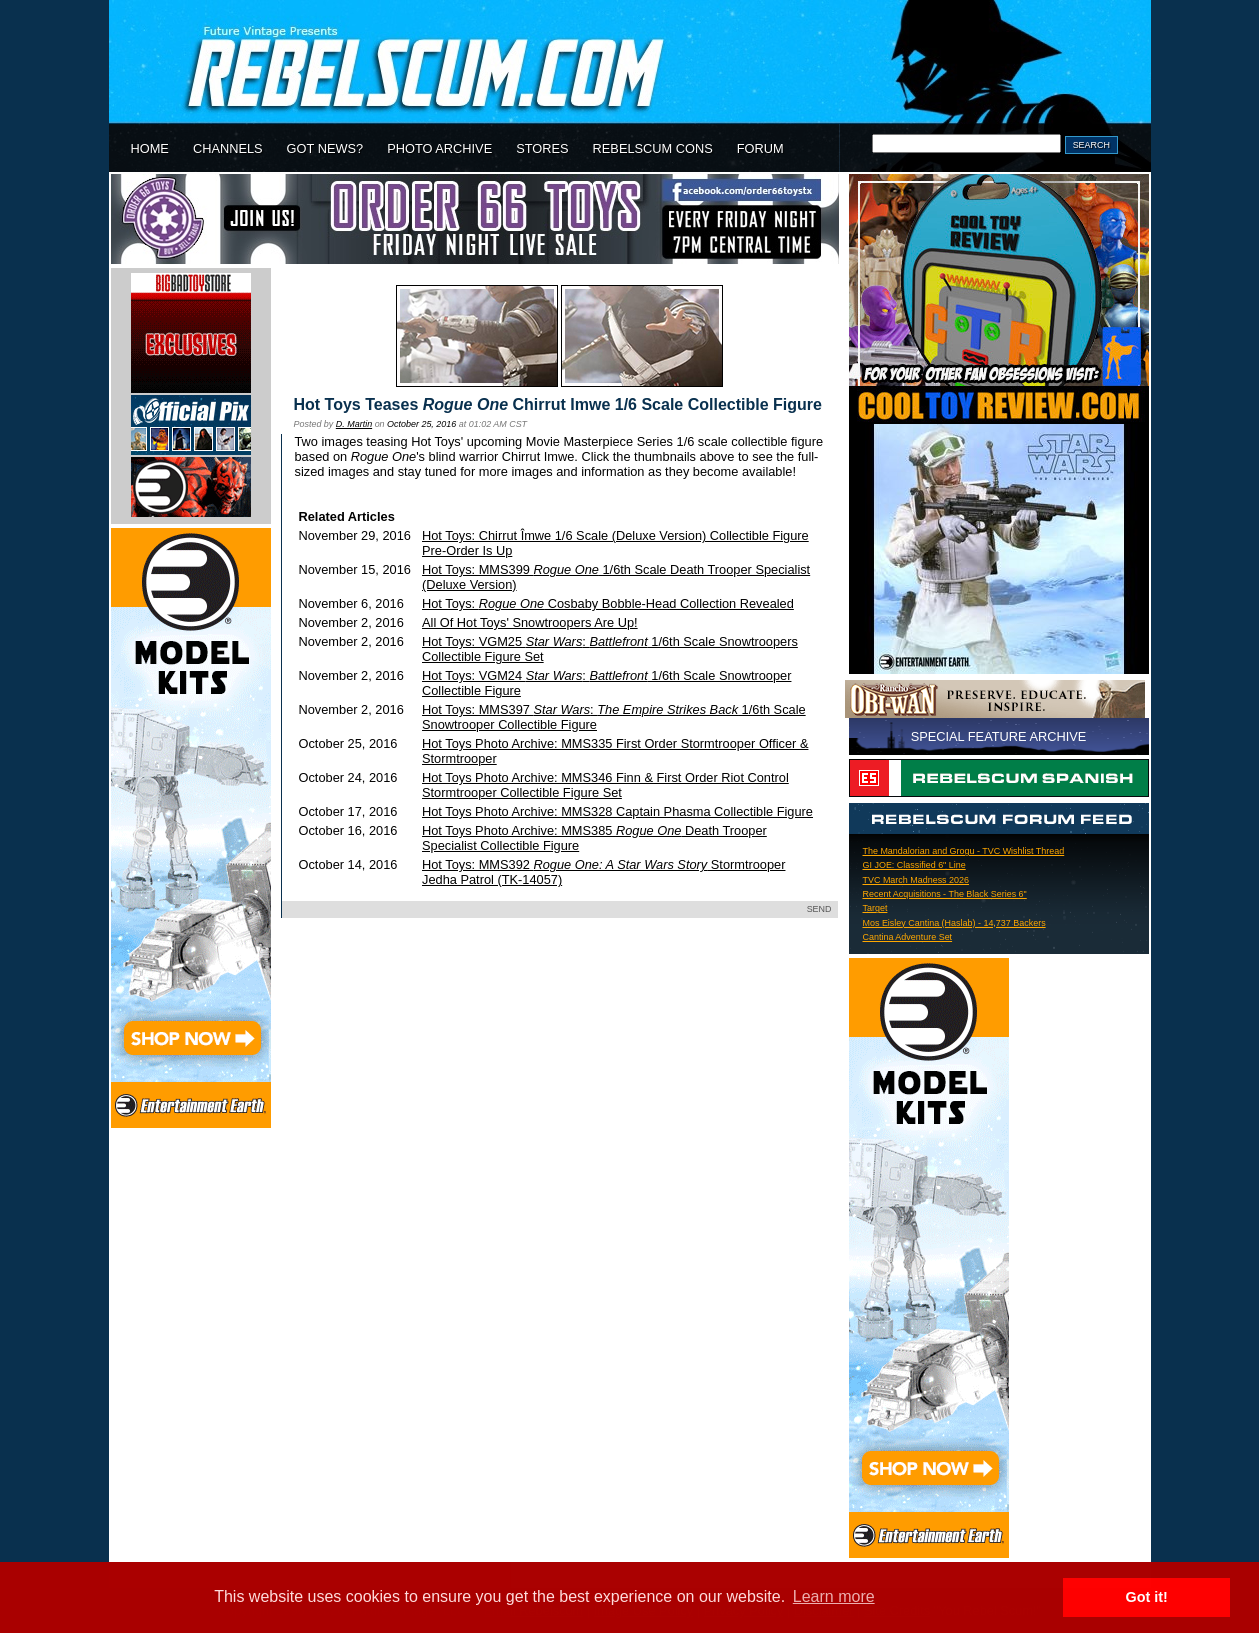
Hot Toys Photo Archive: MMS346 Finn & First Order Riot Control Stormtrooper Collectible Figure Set (605, 785)
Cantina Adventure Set (908, 937)
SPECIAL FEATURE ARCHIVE (999, 736)
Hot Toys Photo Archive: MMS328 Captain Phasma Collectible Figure (617, 811)
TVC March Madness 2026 (916, 880)
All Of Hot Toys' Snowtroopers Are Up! (530, 622)
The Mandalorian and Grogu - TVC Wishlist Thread (964, 851)
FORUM (760, 148)
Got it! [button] (1147, 1597)
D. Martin (354, 424)
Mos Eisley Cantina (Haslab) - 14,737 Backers (954, 923)
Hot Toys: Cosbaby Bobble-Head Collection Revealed (608, 603)
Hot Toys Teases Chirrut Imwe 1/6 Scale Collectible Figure (558, 404)
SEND (819, 909)
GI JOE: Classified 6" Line (914, 865)
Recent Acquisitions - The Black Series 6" (945, 894)
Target (875, 908)
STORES (542, 148)
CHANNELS (228, 148)
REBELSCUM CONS (653, 148)
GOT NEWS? (325, 148)
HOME (150, 148)
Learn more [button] (834, 1596)
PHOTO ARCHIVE (439, 148)
